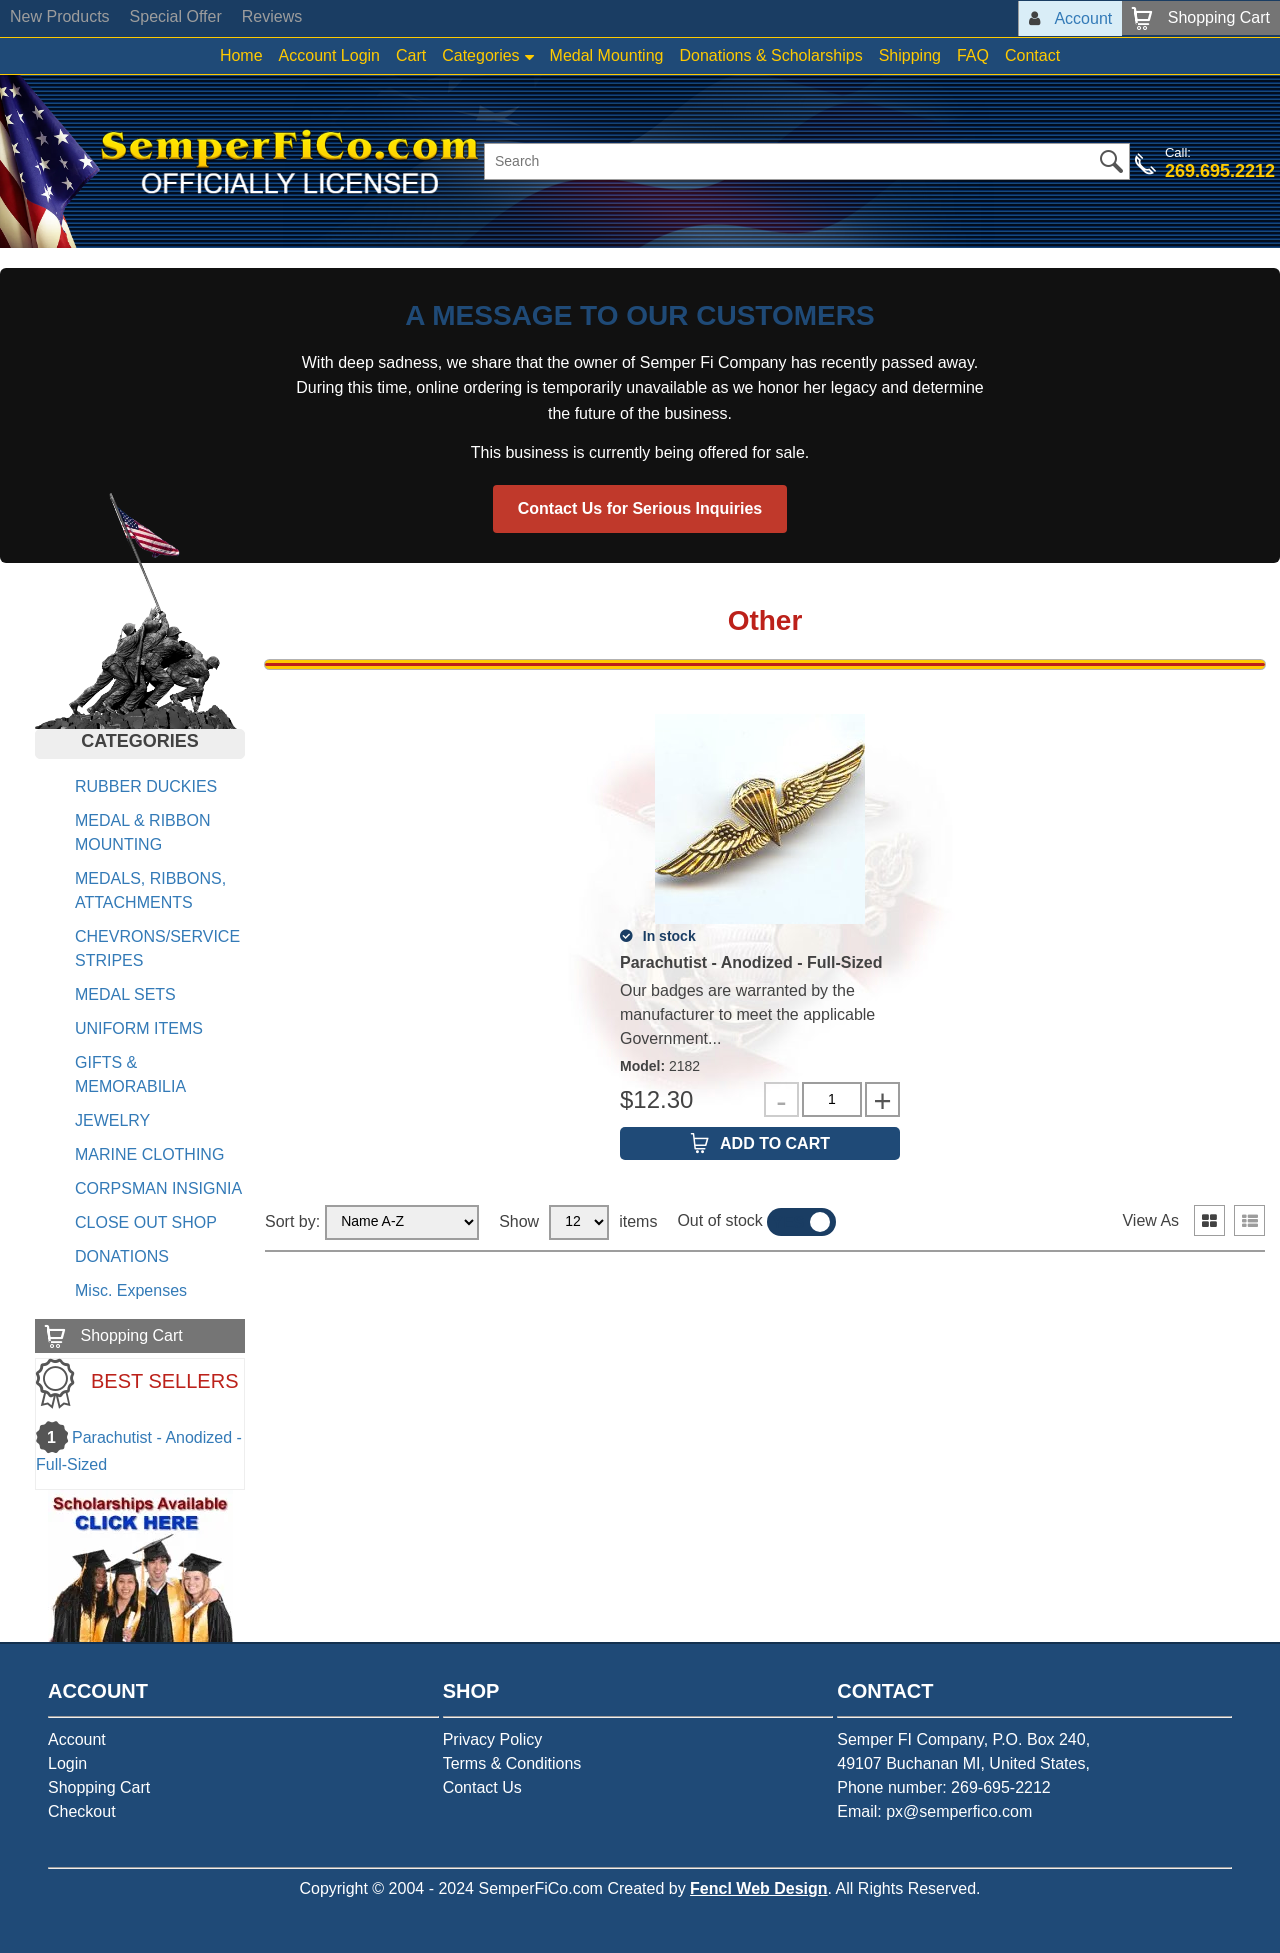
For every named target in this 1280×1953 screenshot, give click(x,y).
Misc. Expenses (131, 1290)
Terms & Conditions (512, 1763)
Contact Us (482, 1787)
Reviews (272, 16)
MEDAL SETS (125, 994)
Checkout (82, 1811)
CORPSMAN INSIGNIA (158, 1188)
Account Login (329, 55)
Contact (1032, 55)
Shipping (910, 55)
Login (67, 1763)
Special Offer (176, 16)
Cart (411, 55)
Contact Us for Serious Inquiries (640, 508)
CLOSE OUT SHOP (146, 1222)
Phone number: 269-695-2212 (944, 1787)
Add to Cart (775, 1143)
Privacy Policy (493, 1739)
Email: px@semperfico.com (934, 1811)
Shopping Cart (99, 1787)
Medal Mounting (607, 55)
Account (77, 1739)
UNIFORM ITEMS (139, 1028)
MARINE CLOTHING (149, 1154)
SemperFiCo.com (540, 1888)
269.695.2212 (1220, 171)
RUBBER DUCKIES (146, 786)
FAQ (973, 55)
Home (241, 55)
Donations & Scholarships (770, 55)
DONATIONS (122, 1256)
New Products (60, 16)
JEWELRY (112, 1120)
